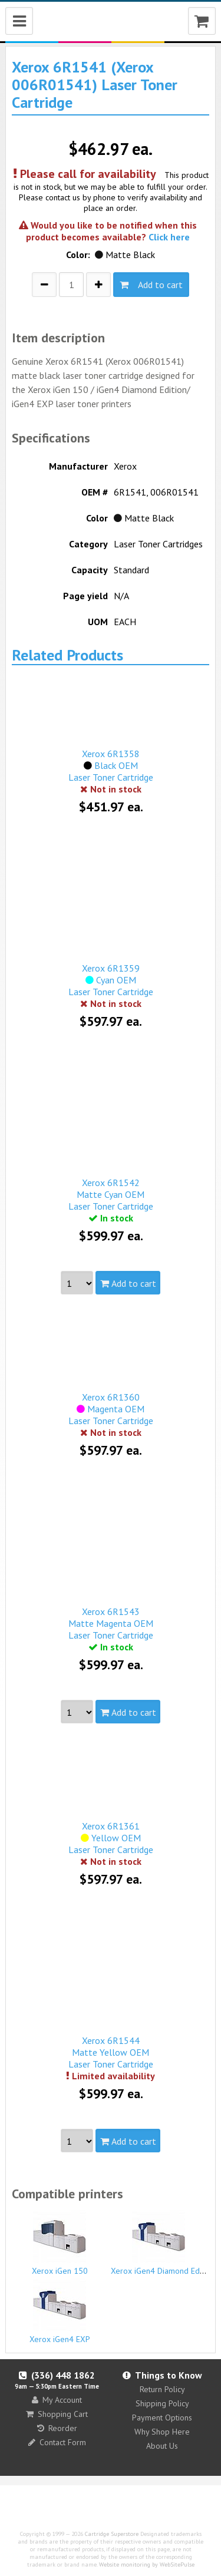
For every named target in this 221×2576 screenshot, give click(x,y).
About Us (162, 2445)
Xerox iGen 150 (59, 2243)
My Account (57, 2400)
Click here (169, 237)
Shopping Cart (57, 2414)
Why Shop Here (162, 2431)
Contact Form (57, 2442)
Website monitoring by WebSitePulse (146, 2564)
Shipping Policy (162, 2403)
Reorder (57, 2428)
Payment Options (162, 2417)
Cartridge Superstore (111, 2534)
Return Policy (162, 2389)
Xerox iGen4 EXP (59, 2311)
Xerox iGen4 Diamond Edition (163, 2243)
